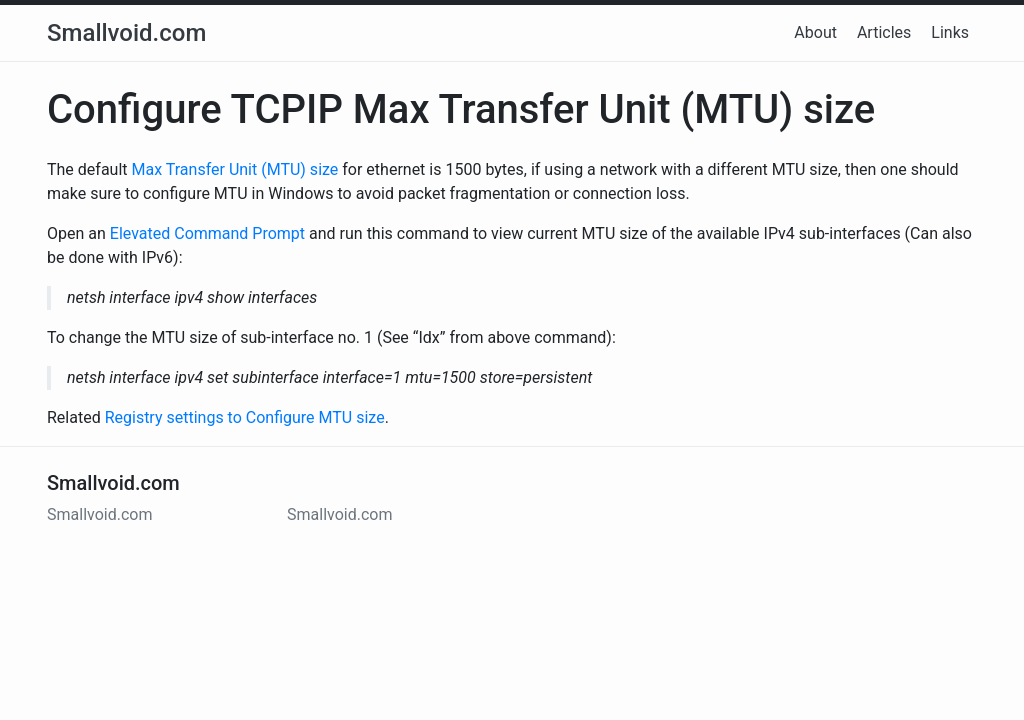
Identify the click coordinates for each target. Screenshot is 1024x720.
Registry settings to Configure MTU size (245, 417)
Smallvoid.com (126, 33)
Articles (884, 32)
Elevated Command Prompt (207, 233)
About (815, 32)
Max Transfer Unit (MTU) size (235, 169)
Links (950, 32)
